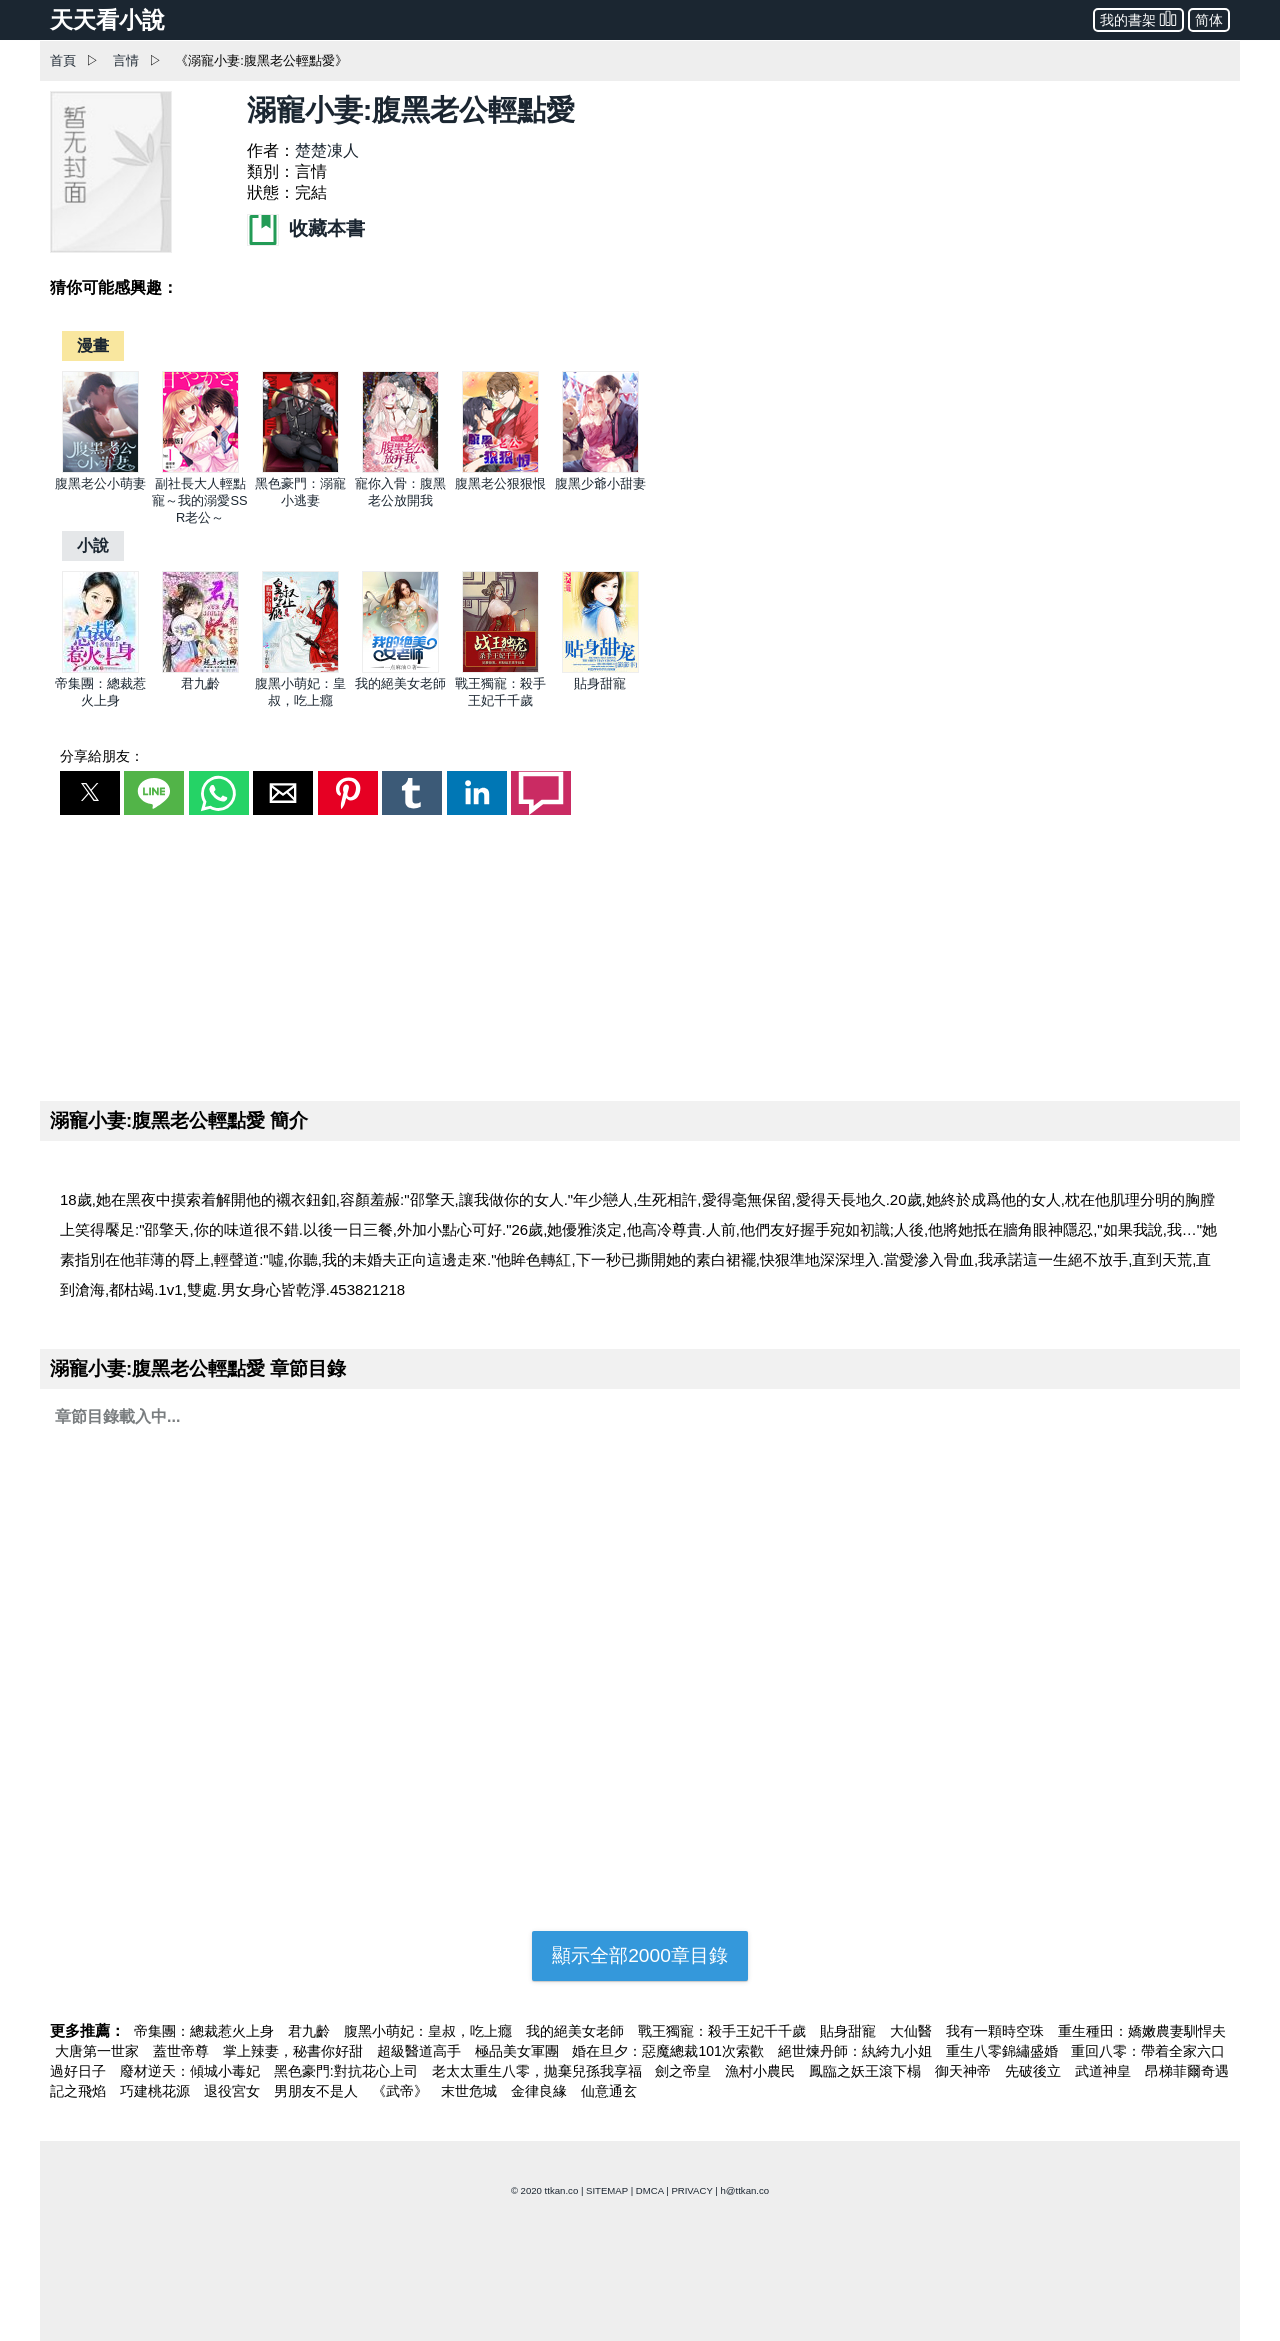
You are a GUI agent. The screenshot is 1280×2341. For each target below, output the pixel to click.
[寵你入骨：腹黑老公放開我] (400, 468)
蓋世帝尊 (183, 2051)
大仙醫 (913, 2031)
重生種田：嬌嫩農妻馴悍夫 (1142, 2031)
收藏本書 (306, 228)
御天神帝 (965, 2071)
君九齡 (200, 683)
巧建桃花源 (157, 2091)
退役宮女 (234, 2091)
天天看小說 (107, 20)
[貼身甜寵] (600, 668)
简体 (1209, 20)
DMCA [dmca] (650, 2190)
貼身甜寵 (600, 683)
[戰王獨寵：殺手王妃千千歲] (500, 668)
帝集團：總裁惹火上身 (206, 2031)
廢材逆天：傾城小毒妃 (192, 2071)
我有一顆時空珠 (997, 2031)
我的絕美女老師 (400, 683)
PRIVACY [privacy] (691, 2190)
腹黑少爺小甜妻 (600, 483)
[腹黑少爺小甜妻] (600, 468)
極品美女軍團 (519, 2051)
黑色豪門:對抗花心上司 (348, 2071)
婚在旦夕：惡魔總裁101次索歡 (669, 2051)
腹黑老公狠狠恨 (500, 483)
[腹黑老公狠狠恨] (500, 468)
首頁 (63, 60)
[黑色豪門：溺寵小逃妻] (300, 468)
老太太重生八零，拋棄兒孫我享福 (539, 2071)
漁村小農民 (762, 2071)
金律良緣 (541, 2091)
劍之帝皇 (685, 2071)
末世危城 (471, 2091)
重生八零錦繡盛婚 (1004, 2051)
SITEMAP (607, 2190)
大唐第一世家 (99, 2051)
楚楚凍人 (327, 150)
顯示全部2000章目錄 (640, 1955)
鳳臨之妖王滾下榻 (867, 2071)
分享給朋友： (102, 756)
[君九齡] (200, 668)
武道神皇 (1105, 2071)
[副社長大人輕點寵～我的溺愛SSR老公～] (200, 468)
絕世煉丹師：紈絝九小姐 (857, 2051)
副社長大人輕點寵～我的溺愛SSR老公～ (199, 500)
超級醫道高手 (421, 2051)
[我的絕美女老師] (400, 668)
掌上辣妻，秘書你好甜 (295, 2051)
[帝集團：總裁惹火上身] (100, 668)
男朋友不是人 (318, 2091)
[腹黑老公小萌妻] (100, 468)
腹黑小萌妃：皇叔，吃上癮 (430, 2031)
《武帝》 (402, 2091)
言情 (126, 60)
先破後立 (1035, 2071)
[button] (90, 793)
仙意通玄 (609, 2091)
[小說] (93, 545)
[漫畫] (93, 345)
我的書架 (1138, 18)
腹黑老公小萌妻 (100, 483)
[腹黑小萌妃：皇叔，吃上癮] (300, 668)
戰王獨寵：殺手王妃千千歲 (724, 2031)
